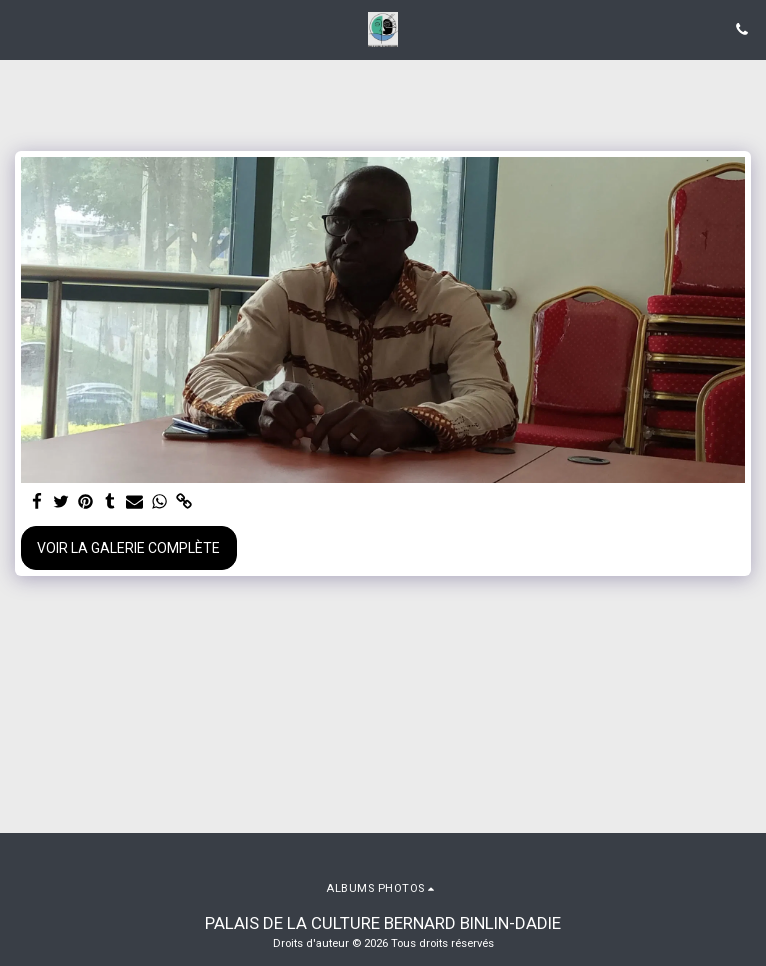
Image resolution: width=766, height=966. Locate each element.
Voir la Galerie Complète (128, 548)
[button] (22, 29)
